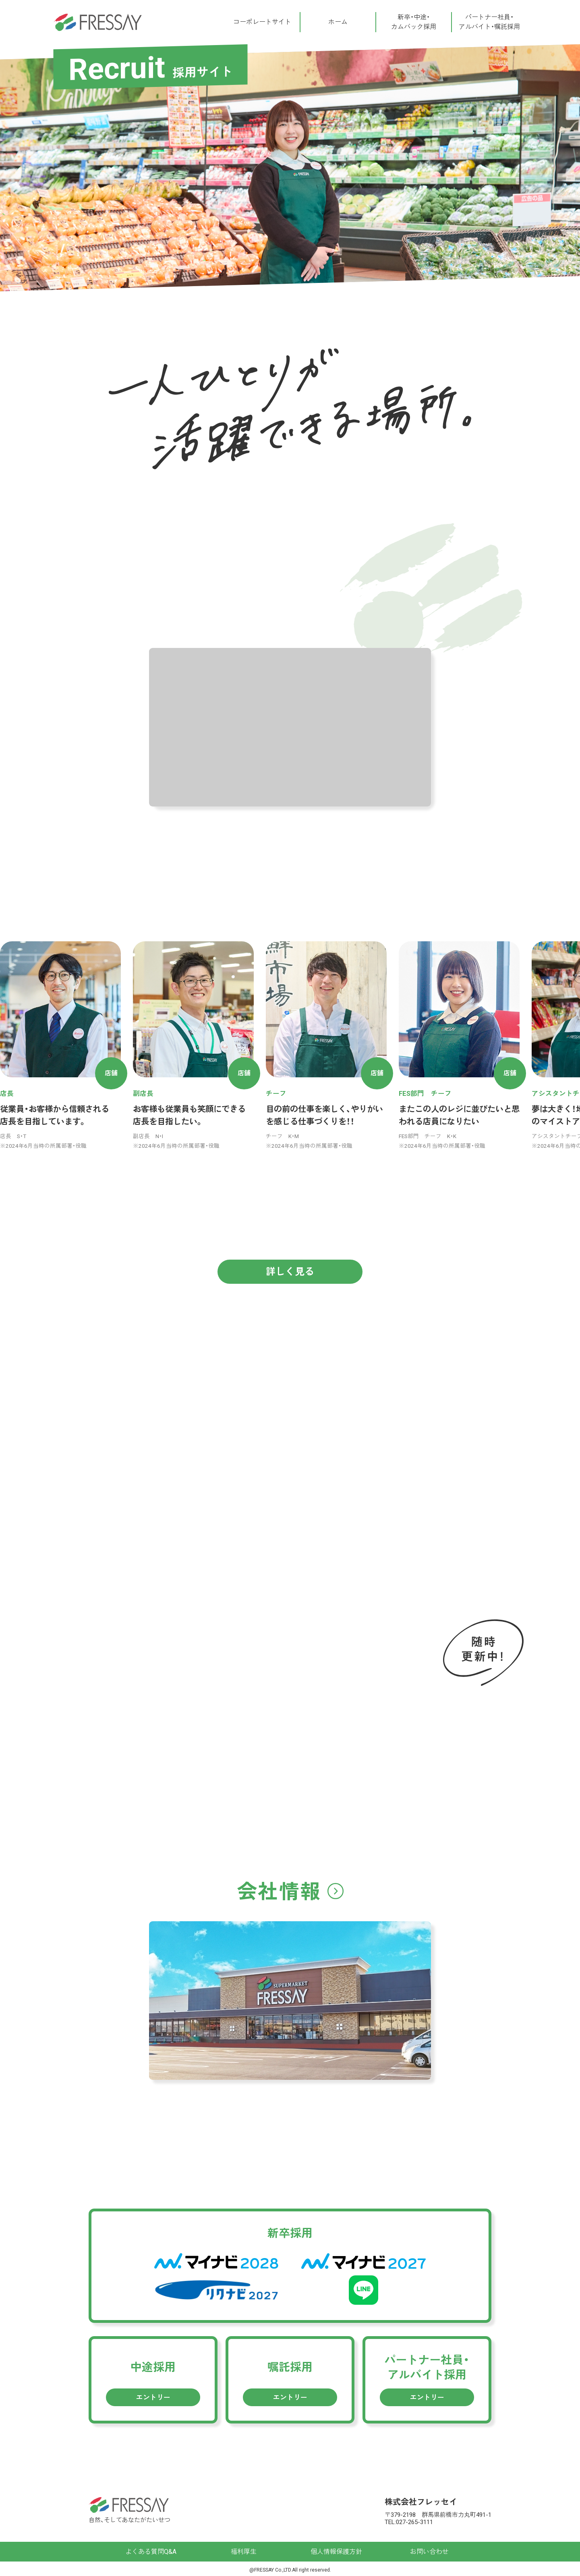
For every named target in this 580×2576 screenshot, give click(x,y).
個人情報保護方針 (336, 2551)
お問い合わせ (429, 2551)
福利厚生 (244, 2551)
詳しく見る (290, 1271)
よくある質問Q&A (150, 2551)
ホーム (338, 22)
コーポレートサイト (262, 22)
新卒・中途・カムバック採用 (413, 22)
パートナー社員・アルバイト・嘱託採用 (489, 22)
